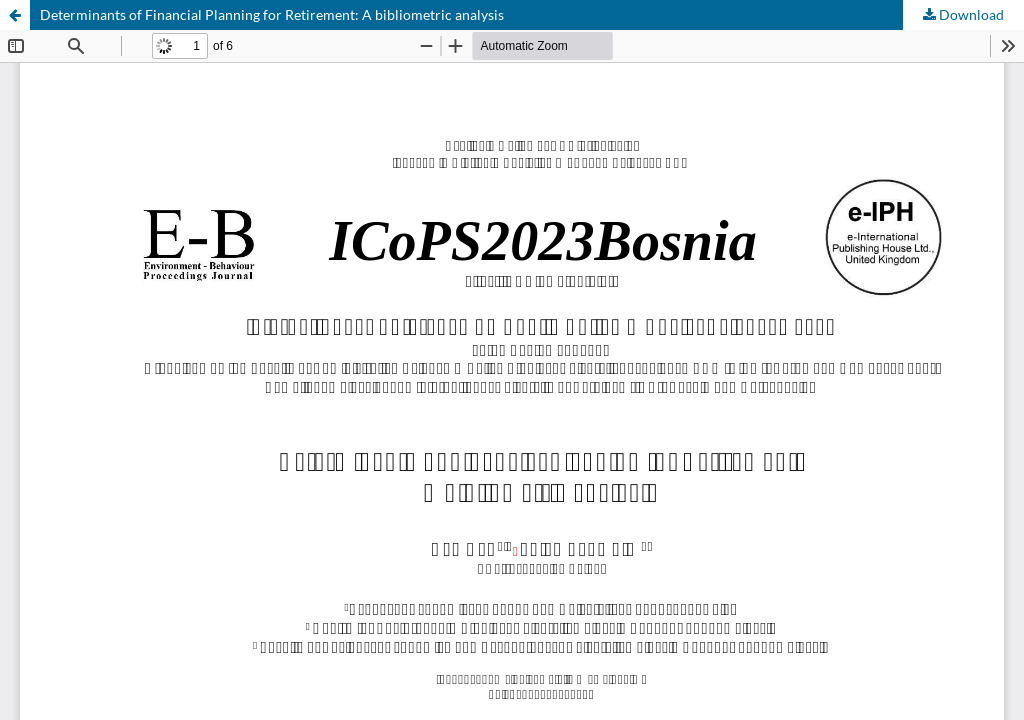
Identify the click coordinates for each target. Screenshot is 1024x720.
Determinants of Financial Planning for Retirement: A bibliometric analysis (272, 14)
